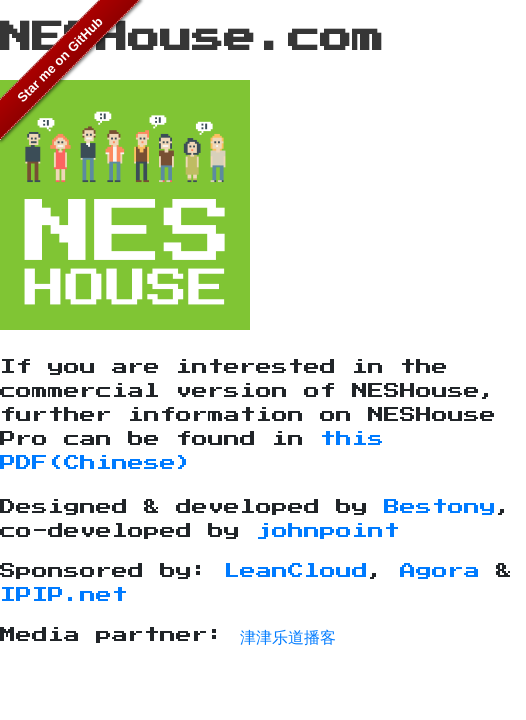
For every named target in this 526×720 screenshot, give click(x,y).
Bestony (440, 507)
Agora (440, 571)
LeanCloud (296, 571)
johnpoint (328, 531)
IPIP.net (64, 595)
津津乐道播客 (288, 635)
